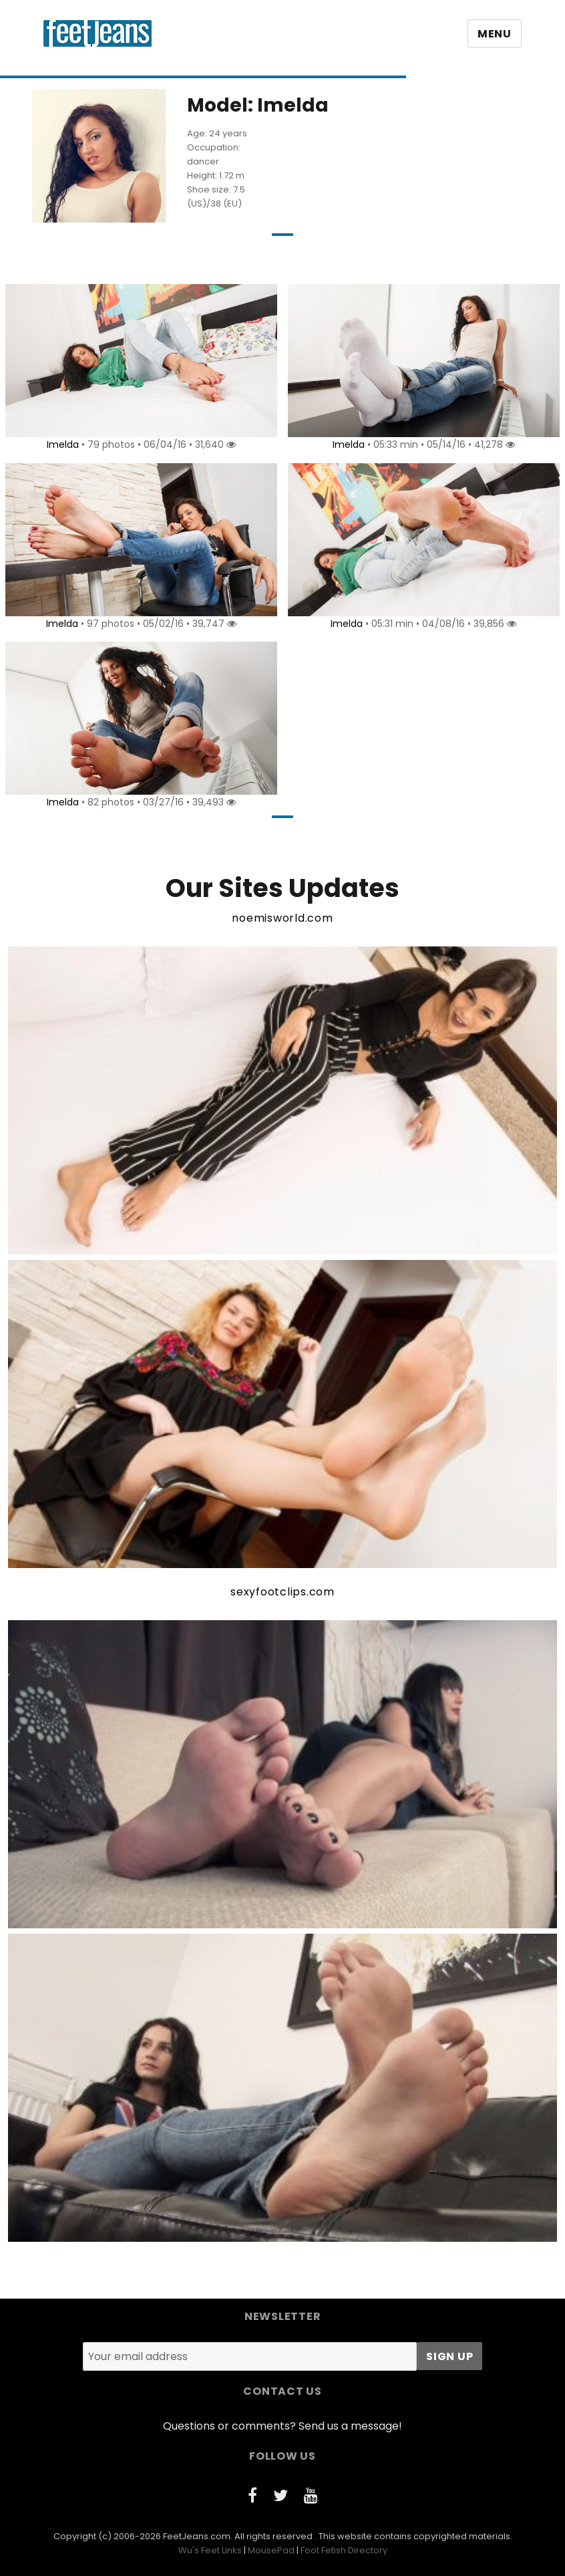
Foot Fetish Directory (344, 2550)
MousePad (271, 2550)
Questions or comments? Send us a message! (282, 2426)
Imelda (61, 444)
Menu (495, 33)
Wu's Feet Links (210, 2550)
